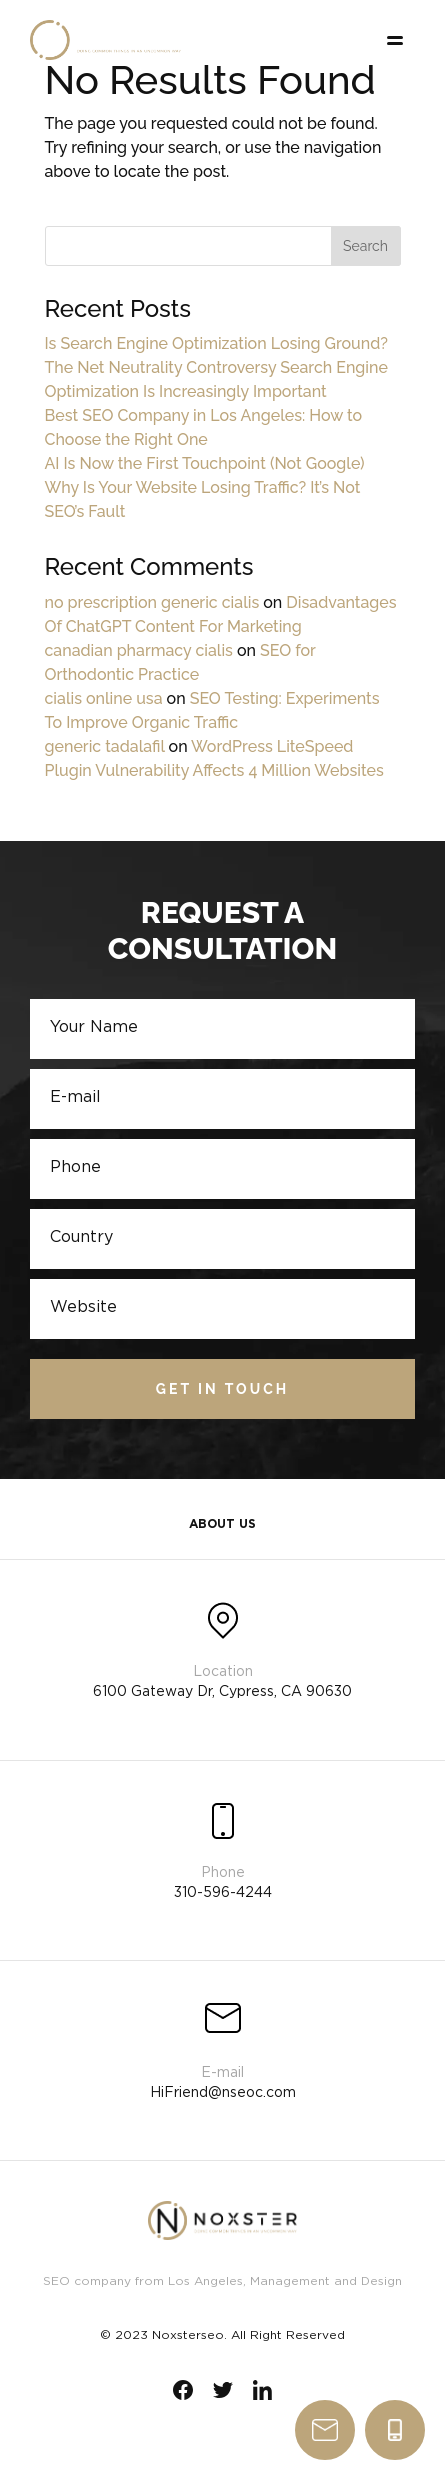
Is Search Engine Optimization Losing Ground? (216, 343)
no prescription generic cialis (152, 602)
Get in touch (222, 1389)
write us (325, 2430)
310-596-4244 (395, 2430)
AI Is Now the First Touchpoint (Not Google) (205, 463)
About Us (222, 1524)
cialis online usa (104, 698)
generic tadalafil (105, 746)
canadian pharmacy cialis (139, 650)
